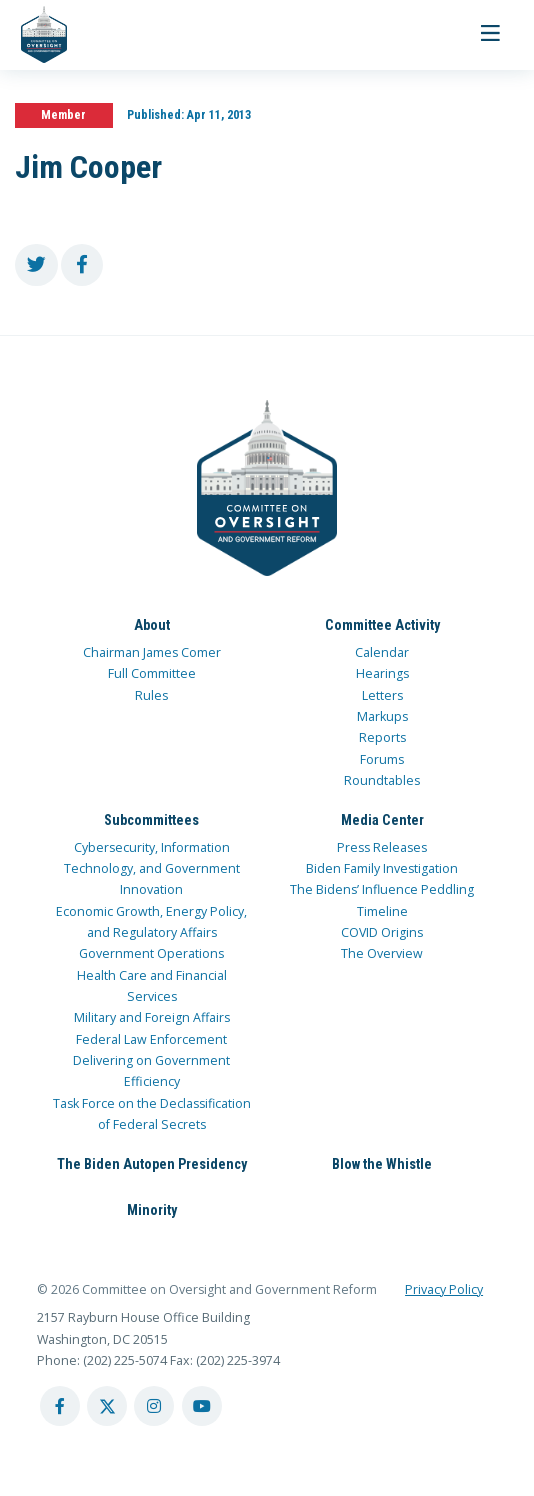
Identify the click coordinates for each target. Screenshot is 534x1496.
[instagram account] (154, 1406)
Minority (152, 1210)
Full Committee (152, 673)
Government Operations (151, 953)
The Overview (382, 953)
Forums (382, 759)
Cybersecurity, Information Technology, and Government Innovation (152, 869)
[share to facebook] (82, 265)
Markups (382, 716)
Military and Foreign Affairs (152, 1017)
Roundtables (382, 780)
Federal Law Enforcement (151, 1039)
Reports (382, 737)
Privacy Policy (444, 1289)
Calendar (382, 652)
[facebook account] (60, 1406)
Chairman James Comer (152, 652)
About (152, 625)
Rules (151, 695)
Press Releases (382, 847)
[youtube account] (202, 1406)
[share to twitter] (36, 265)
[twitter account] (107, 1406)
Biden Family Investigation (382, 868)
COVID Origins (382, 932)
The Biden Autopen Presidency (152, 1164)
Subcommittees (151, 820)
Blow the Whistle (382, 1164)
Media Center (382, 820)
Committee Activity (382, 625)
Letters (382, 695)
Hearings (382, 673)
